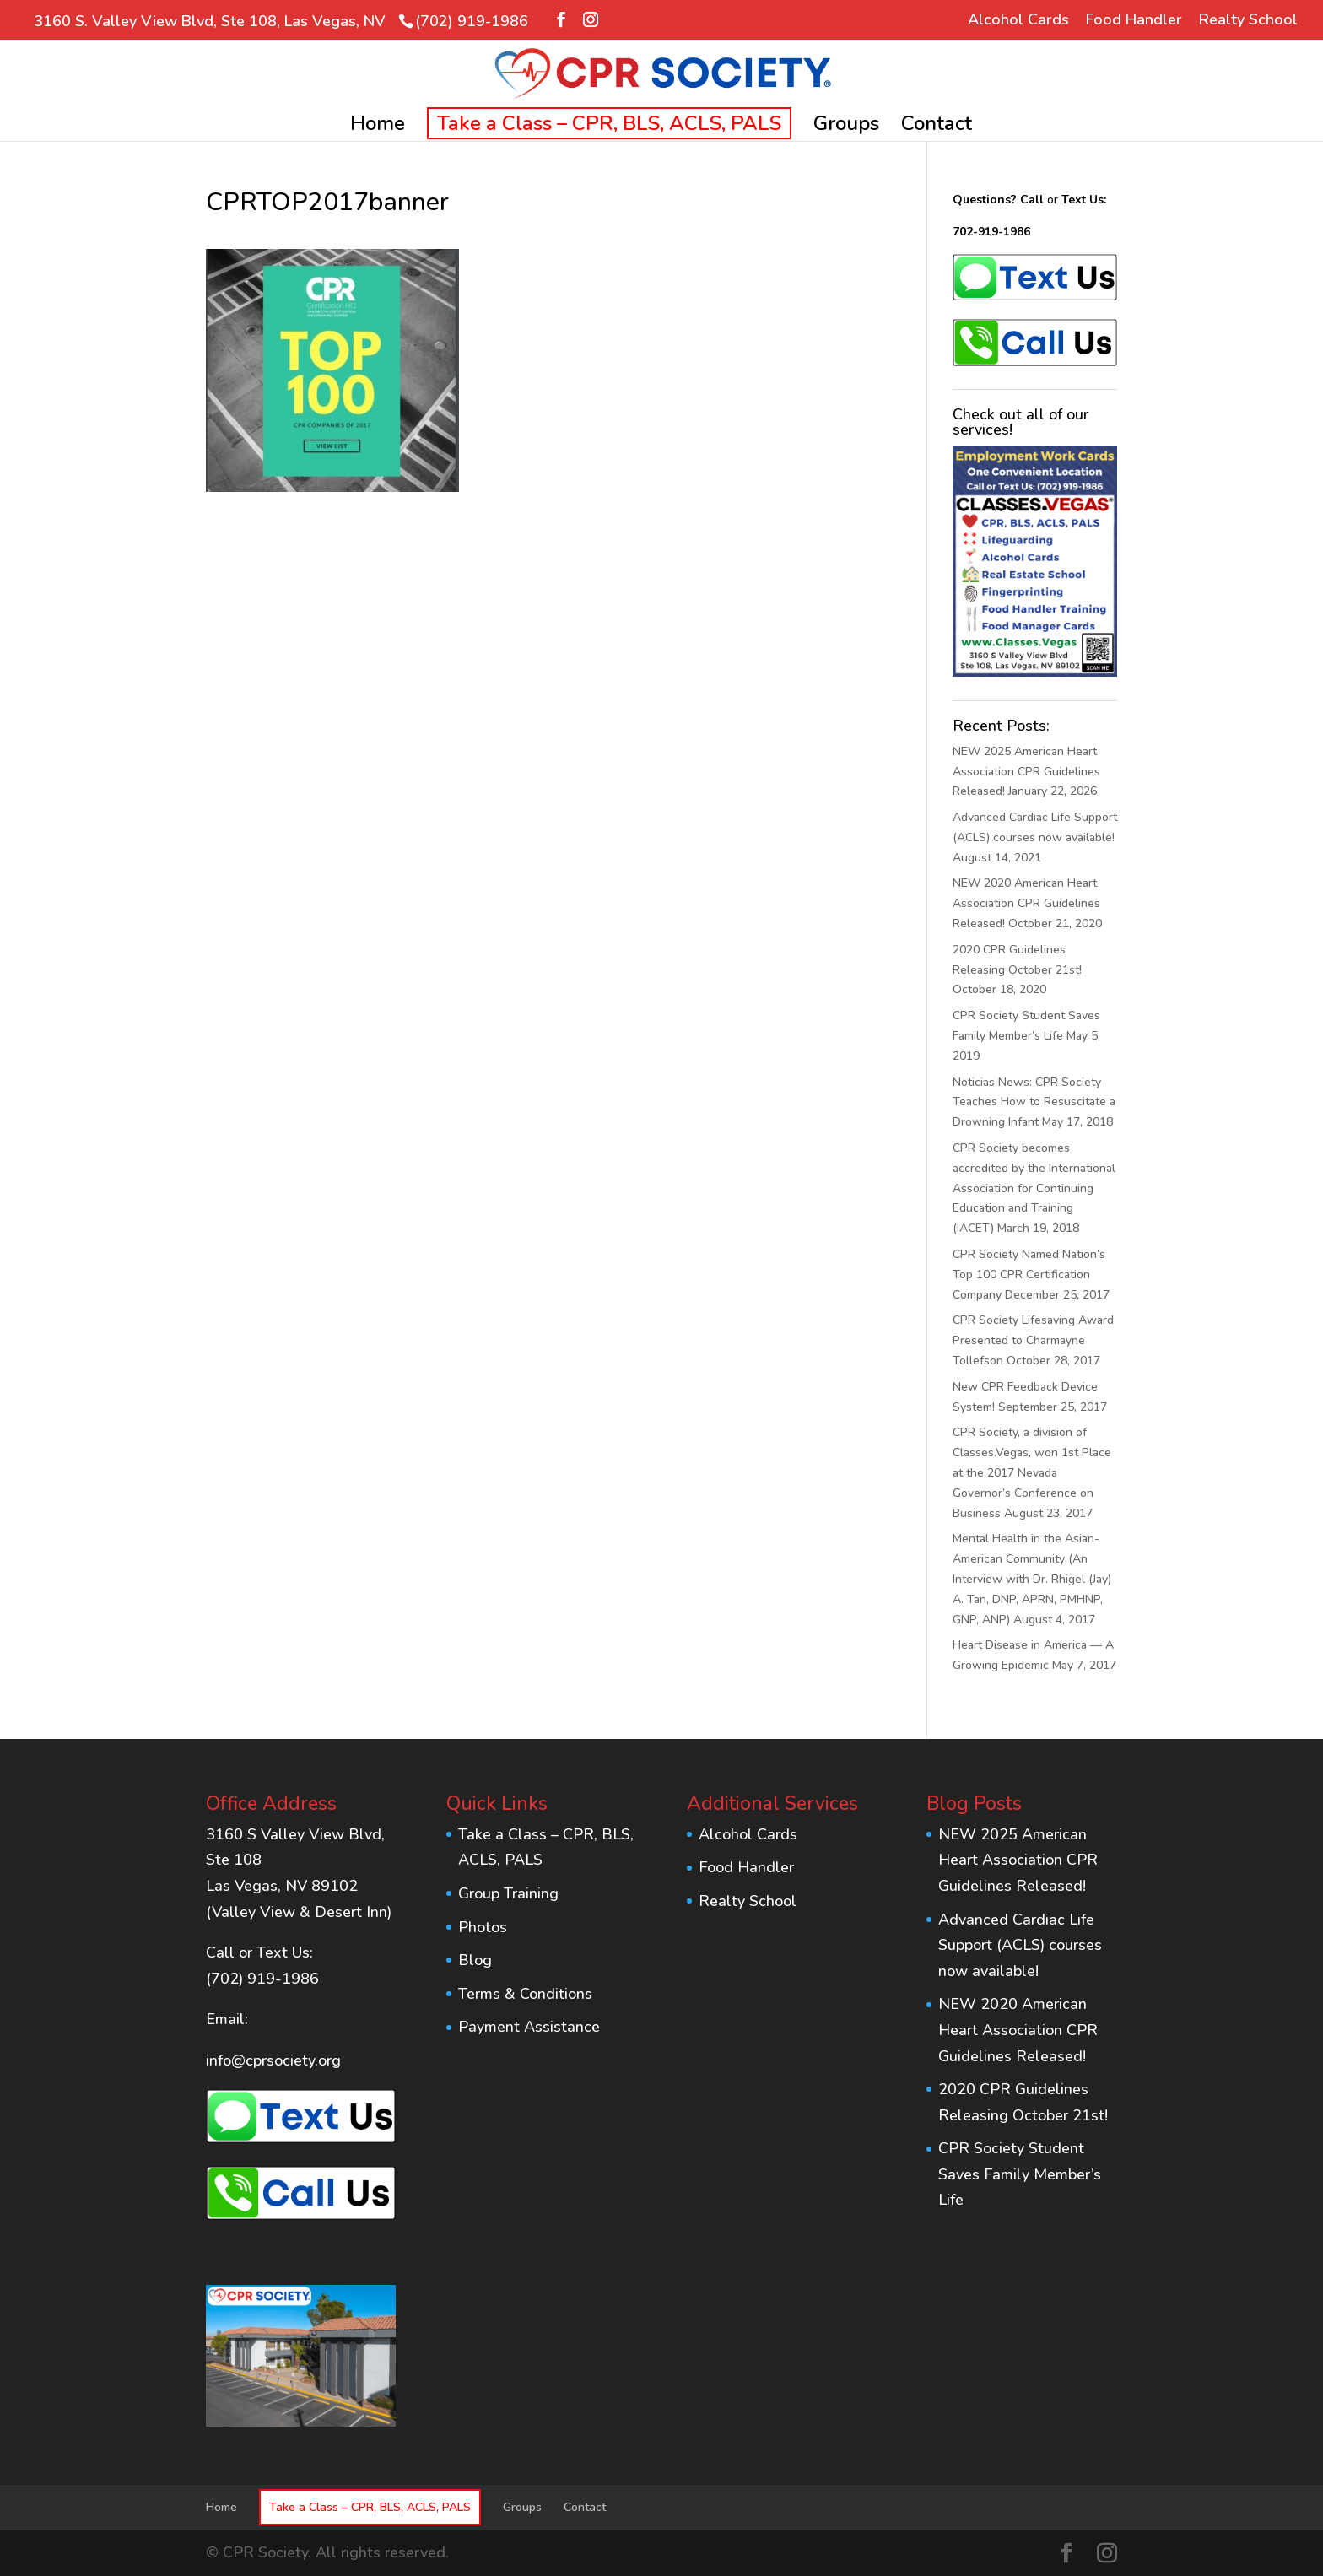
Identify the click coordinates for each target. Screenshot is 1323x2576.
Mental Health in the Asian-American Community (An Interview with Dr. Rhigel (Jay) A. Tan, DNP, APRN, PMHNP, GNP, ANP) (1032, 1579)
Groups (846, 127)
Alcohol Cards (1018, 21)
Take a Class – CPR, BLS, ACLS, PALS (609, 123)
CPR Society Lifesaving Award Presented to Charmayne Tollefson (1033, 1340)
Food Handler (1134, 21)
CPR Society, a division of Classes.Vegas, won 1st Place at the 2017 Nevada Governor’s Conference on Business (1032, 1472)
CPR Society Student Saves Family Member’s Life (1019, 2174)
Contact (936, 127)
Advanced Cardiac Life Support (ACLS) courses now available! (1020, 1945)
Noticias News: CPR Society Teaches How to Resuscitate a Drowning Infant (1034, 1102)
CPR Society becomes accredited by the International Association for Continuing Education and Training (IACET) (1034, 1188)
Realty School (1248, 21)
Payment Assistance (529, 2027)
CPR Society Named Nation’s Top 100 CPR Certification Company (1029, 1274)
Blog (475, 1960)
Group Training (508, 1893)
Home (377, 127)
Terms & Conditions (525, 1994)
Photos (482, 1927)
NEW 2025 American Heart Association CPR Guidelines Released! (1026, 771)
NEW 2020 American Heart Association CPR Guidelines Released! (1026, 903)
